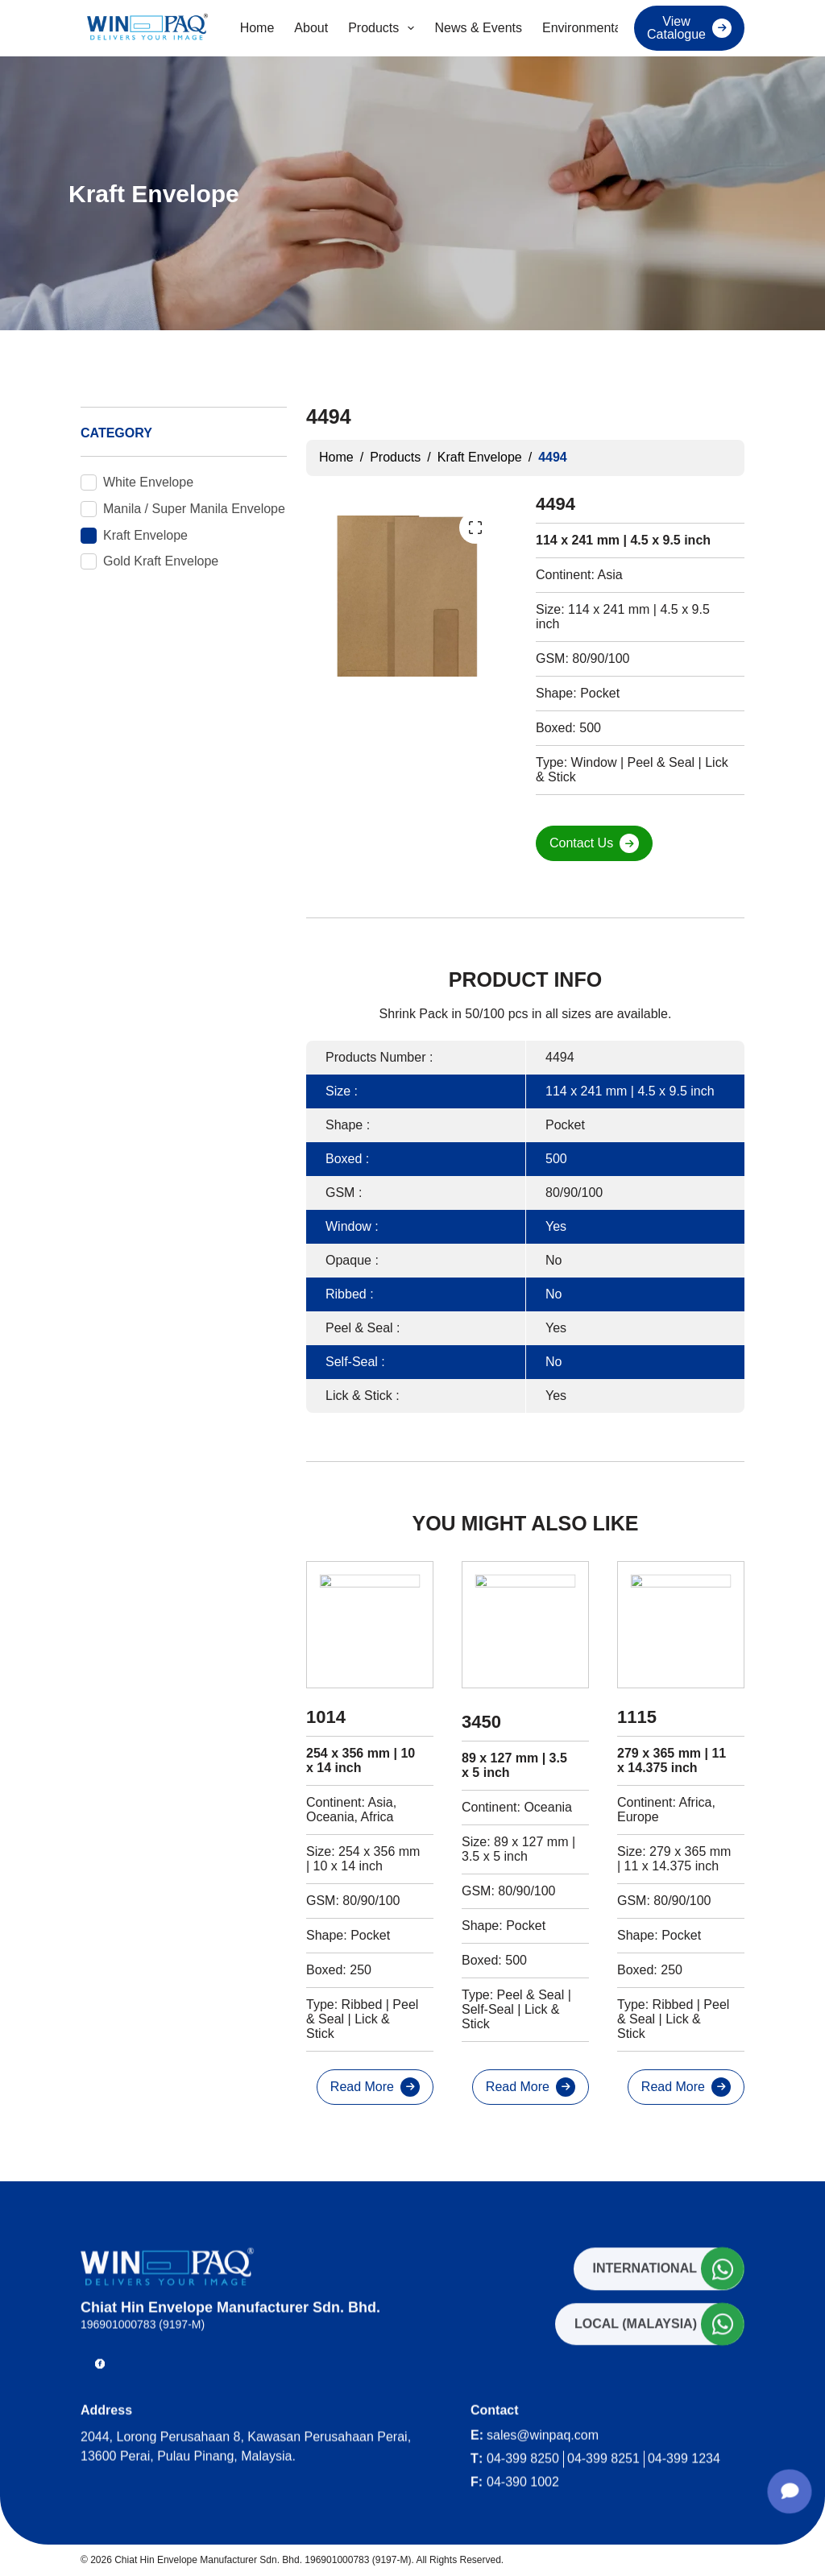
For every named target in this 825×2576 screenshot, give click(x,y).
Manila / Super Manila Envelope (194, 509)
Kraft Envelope (145, 535)
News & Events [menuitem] (477, 28)
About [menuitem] (311, 28)
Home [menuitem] (257, 28)
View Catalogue (676, 27)
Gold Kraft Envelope (160, 561)
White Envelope (148, 482)
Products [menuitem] (384, 28)
